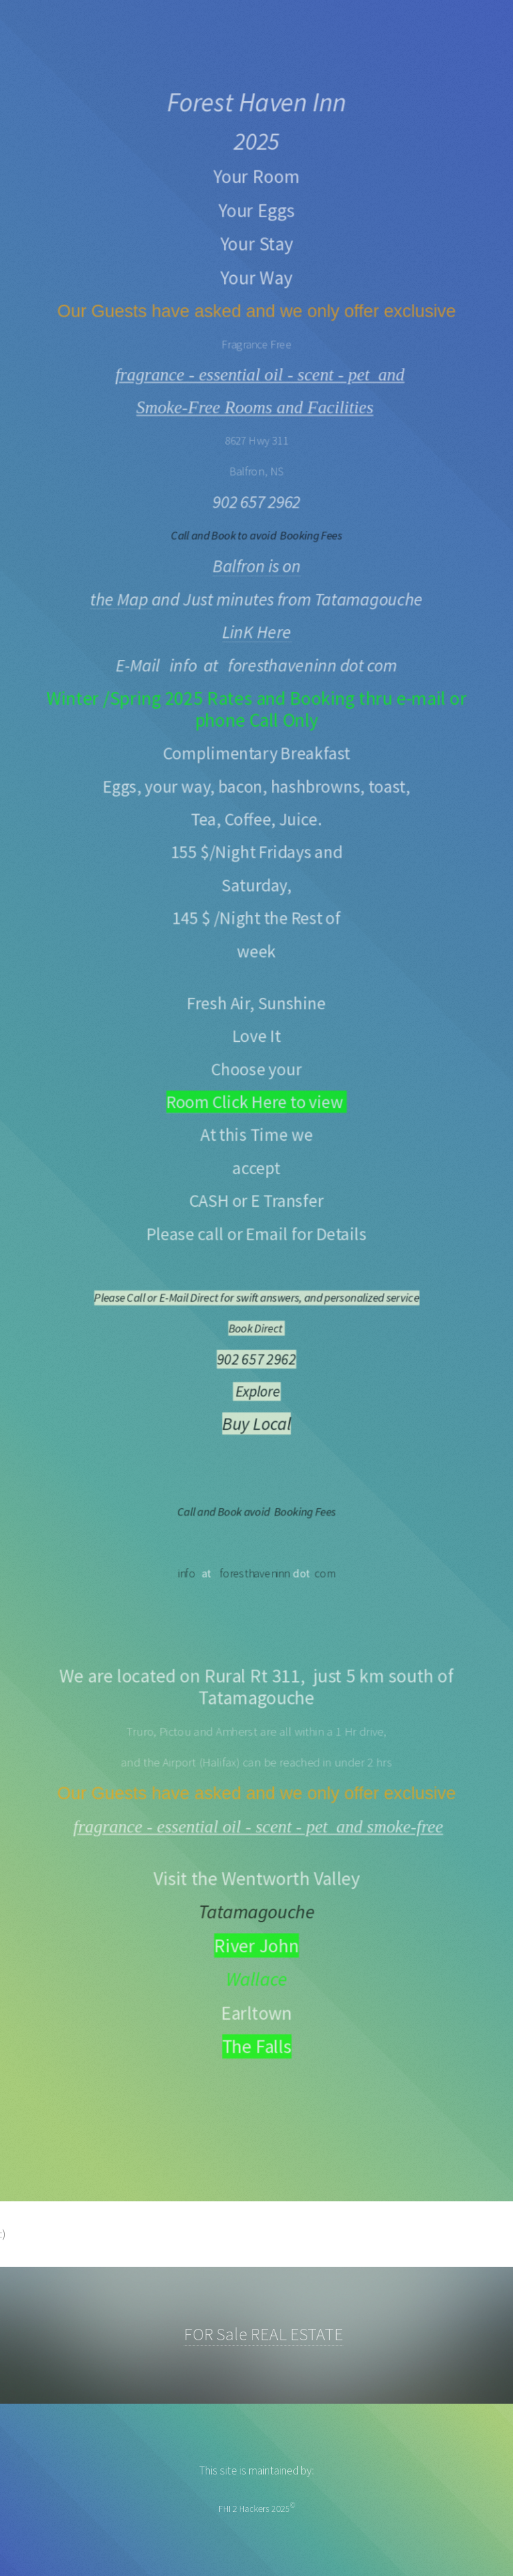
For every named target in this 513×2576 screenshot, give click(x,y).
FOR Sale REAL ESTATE (263, 2334)
